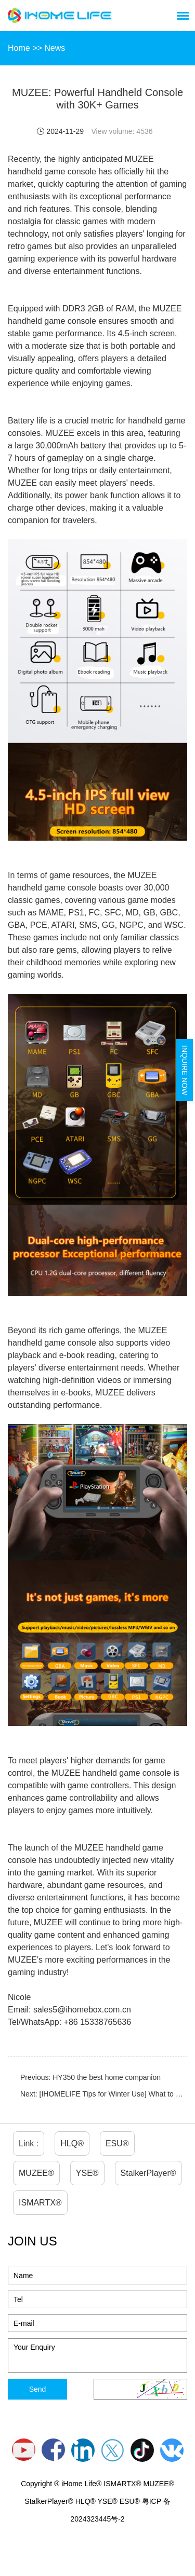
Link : (28, 2143)
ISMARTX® (40, 2202)
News (54, 48)
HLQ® (72, 2143)
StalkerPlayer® (148, 2173)
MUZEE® (36, 2173)
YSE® (87, 2173)
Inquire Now (184, 1070)
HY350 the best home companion (107, 2077)
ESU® (117, 2143)
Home (19, 48)
